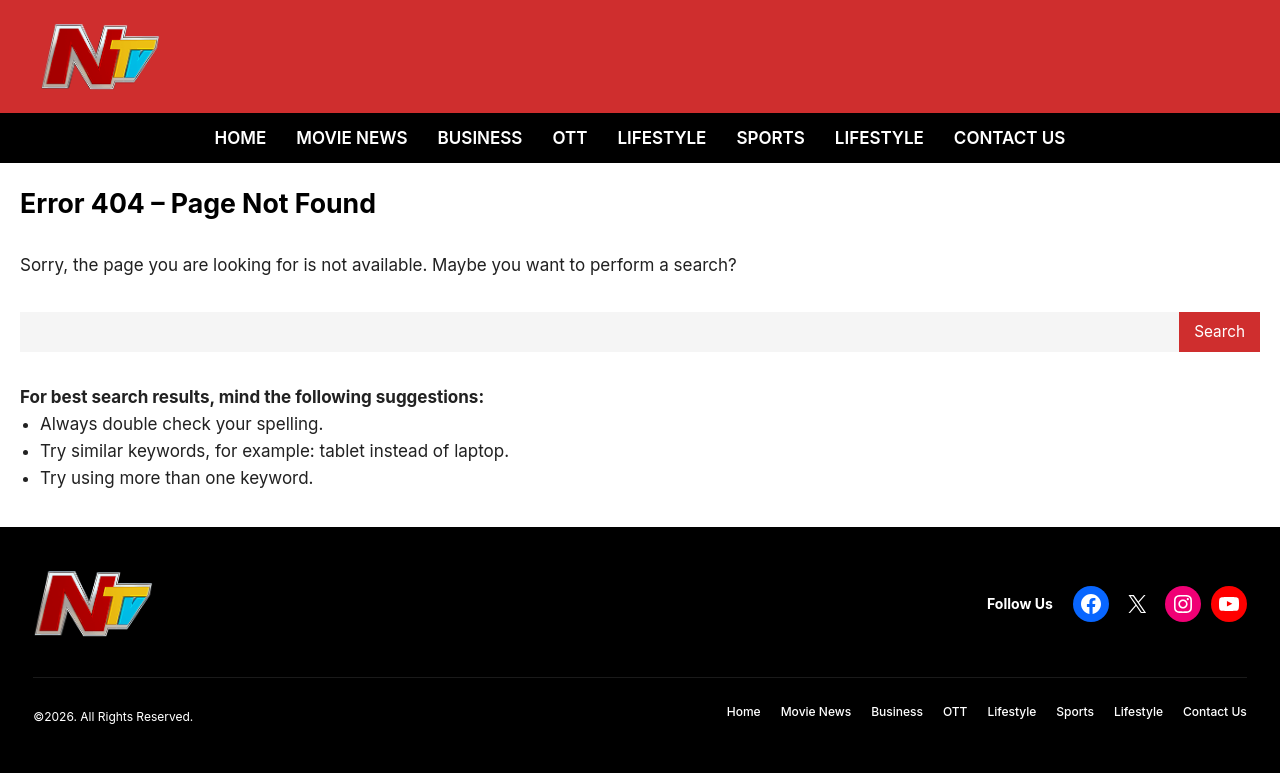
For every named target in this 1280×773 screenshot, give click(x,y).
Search (1219, 331)
